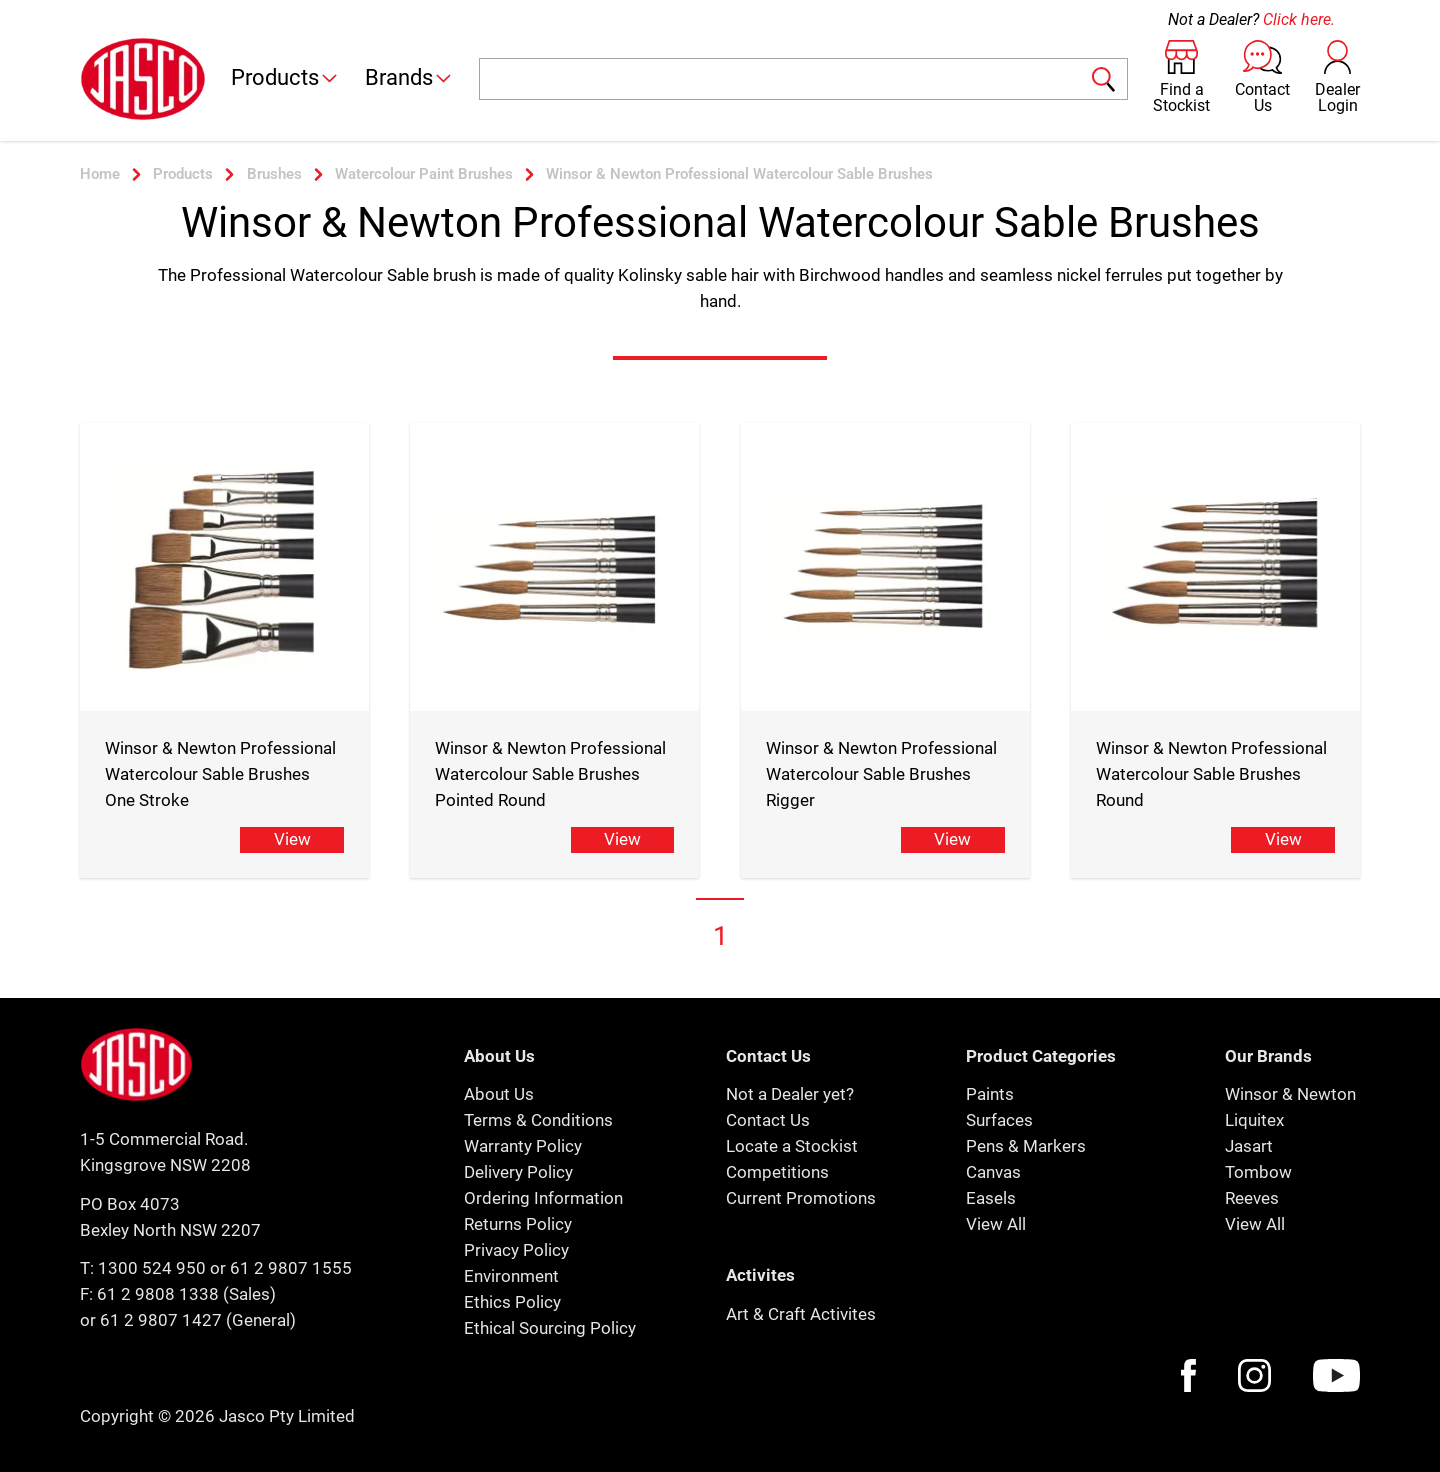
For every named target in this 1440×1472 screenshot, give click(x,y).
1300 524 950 (152, 1268)
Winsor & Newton (1290, 1094)
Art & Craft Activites (801, 1314)
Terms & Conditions (538, 1120)
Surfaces (999, 1120)
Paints (990, 1094)
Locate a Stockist (792, 1146)
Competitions (777, 1172)
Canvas (993, 1172)
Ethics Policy (512, 1302)
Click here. (1299, 19)
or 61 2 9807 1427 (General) (188, 1320)
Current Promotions (801, 1198)
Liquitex (1254, 1120)
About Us (499, 1094)
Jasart (1249, 1146)
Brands (409, 77)
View (292, 839)
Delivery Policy (518, 1172)
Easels (991, 1198)
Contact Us (768, 1120)
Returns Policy (518, 1224)
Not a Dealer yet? (790, 1094)
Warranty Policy (523, 1146)
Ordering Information (543, 1198)
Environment (511, 1276)
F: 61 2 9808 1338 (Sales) (178, 1294)
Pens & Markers (1026, 1146)
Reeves (1252, 1198)
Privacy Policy (516, 1250)
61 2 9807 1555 (291, 1268)
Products (285, 77)
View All (996, 1224)
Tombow (1258, 1172)
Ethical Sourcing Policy (550, 1328)
